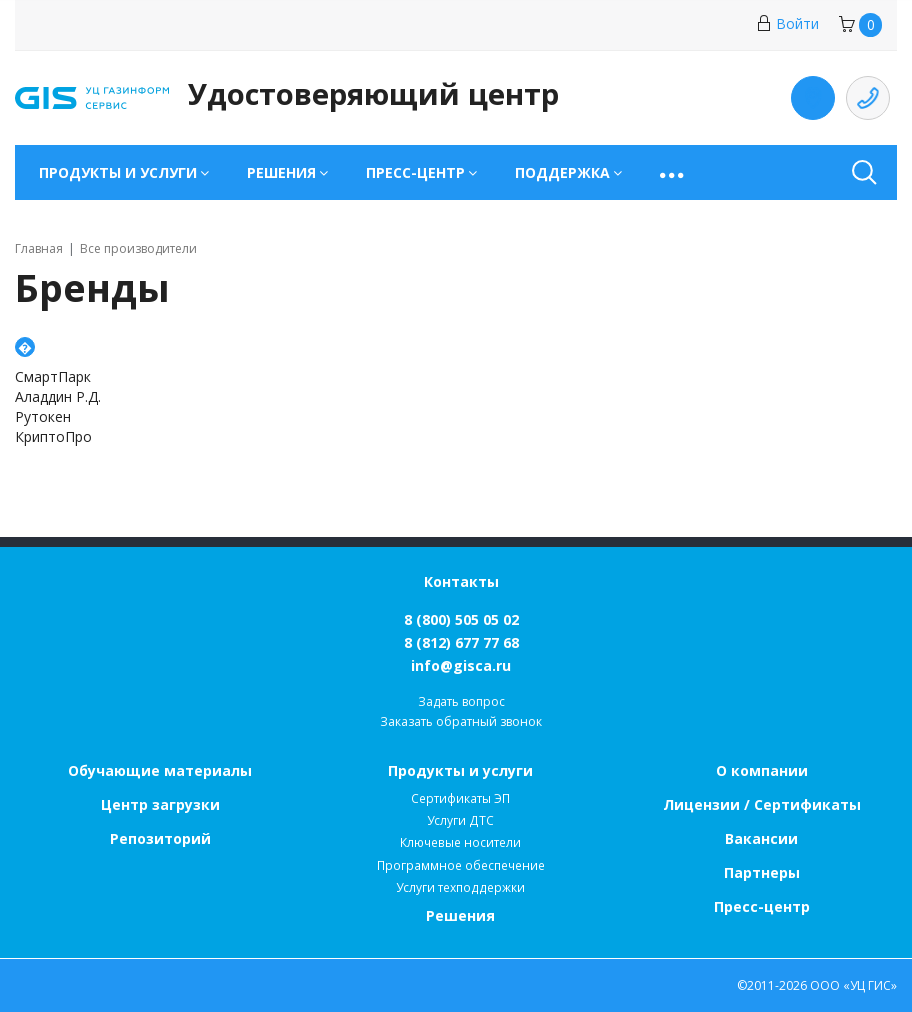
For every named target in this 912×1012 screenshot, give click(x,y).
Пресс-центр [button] (415, 172)
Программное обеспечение (461, 865)
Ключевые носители (460, 842)
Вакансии (761, 838)
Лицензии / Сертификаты (762, 804)
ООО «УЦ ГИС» (853, 985)
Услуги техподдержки (460, 887)
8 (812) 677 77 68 (461, 642)
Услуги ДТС (460, 820)
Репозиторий (160, 838)
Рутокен (43, 416)
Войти (787, 23)
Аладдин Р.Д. (58, 396)
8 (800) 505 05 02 (461, 619)
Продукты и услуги (460, 770)
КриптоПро (53, 436)
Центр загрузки (160, 804)
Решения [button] (281, 172)
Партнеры (762, 872)
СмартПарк (53, 376)
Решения (460, 915)
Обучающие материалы (160, 770)
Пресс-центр (762, 906)
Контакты (461, 581)
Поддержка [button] (562, 172)
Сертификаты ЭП (460, 798)
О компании (762, 770)
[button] (673, 172)
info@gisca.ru (461, 665)
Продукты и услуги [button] (118, 172)
